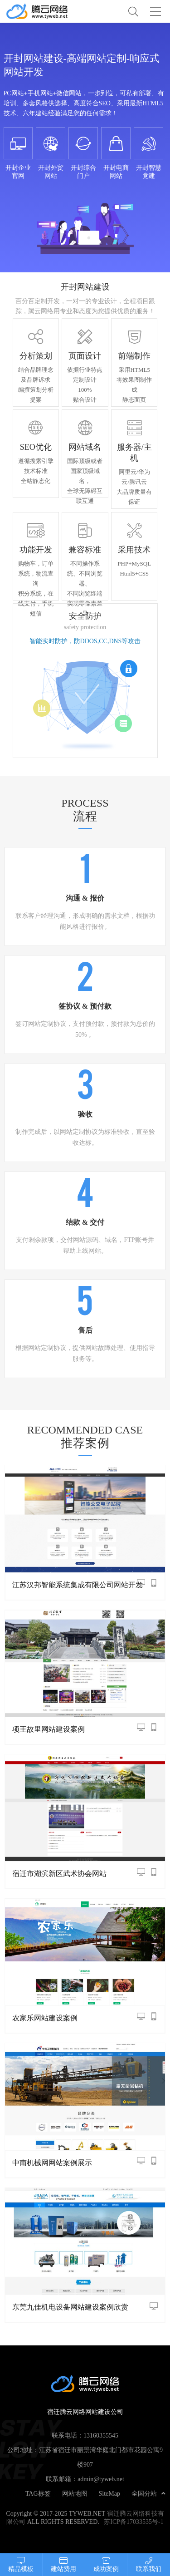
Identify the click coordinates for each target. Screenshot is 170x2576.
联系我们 (148, 2564)
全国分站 (148, 2493)
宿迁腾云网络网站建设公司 (45, 11)
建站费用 (64, 2564)
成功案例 (106, 2564)
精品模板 (21, 2564)
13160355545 (100, 2435)
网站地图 (74, 2493)
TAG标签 (38, 2493)
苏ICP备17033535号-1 (133, 2521)
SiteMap (109, 2493)
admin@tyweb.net (101, 2479)
